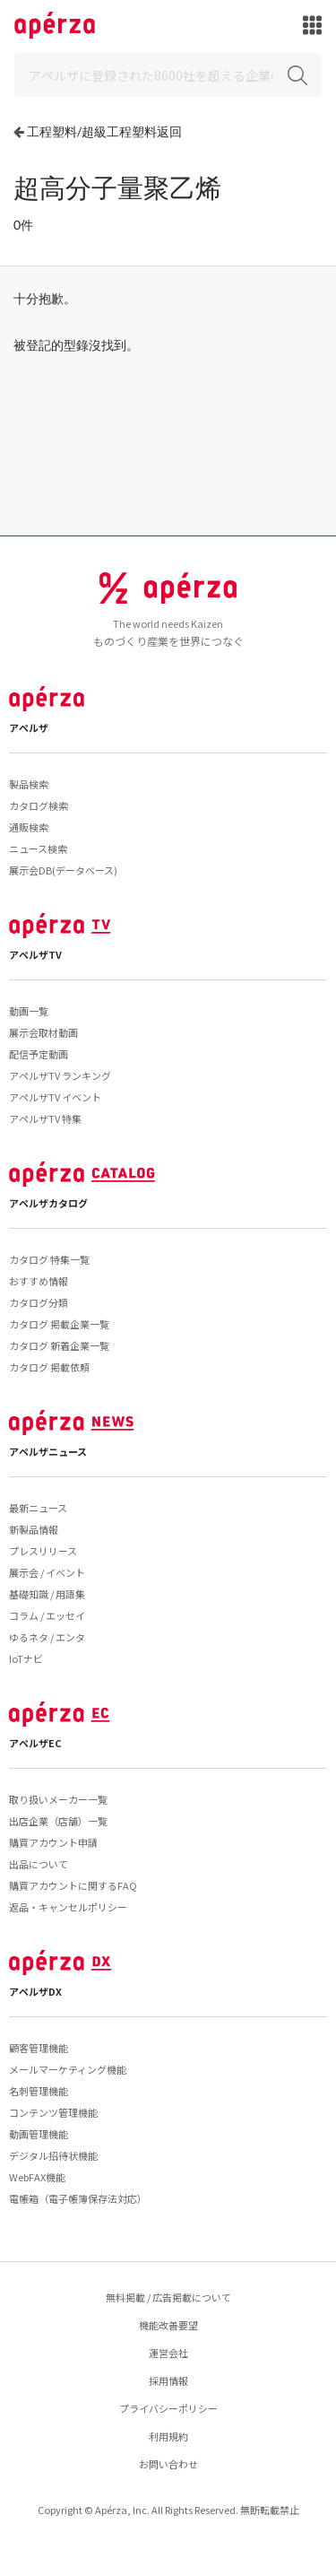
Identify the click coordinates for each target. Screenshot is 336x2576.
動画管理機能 (38, 2134)
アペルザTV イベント (55, 1097)
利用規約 (168, 2436)
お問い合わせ (168, 2464)
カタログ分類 (38, 1302)
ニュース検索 (38, 848)
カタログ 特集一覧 (49, 1259)
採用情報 (168, 2380)
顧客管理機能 (38, 2048)
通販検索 (28, 827)
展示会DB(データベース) (63, 870)
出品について (38, 1864)
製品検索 (28, 784)
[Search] (168, 75)
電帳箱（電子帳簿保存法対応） (78, 2198)
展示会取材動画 (43, 1032)
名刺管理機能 (38, 2091)
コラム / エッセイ (47, 1615)
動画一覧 (28, 1011)
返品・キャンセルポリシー (68, 1907)
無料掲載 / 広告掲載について (168, 2297)
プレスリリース (43, 1551)
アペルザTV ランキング (60, 1075)
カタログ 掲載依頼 (49, 1367)
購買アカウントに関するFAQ (73, 1885)
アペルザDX (35, 1991)
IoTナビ (26, 1658)
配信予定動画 (38, 1054)
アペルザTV (35, 954)
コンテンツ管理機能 (53, 2112)
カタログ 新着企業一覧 (59, 1345)
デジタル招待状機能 (53, 2155)
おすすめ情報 (38, 1281)
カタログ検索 (38, 805)
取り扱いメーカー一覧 (58, 1799)
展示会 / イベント (47, 1572)
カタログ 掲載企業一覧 (59, 1324)
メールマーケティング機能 (67, 2069)
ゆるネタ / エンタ (47, 1637)
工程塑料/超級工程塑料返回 (104, 131)
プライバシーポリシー (168, 2408)
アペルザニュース (48, 1451)
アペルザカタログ (48, 1203)
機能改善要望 (168, 2325)
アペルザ (28, 727)
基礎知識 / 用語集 (47, 1594)
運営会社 (168, 2352)
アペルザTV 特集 (45, 1118)
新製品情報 (33, 1529)
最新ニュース (38, 1508)
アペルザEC (35, 1743)
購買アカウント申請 (53, 1842)
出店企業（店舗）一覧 (58, 1821)
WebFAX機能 (37, 2177)
